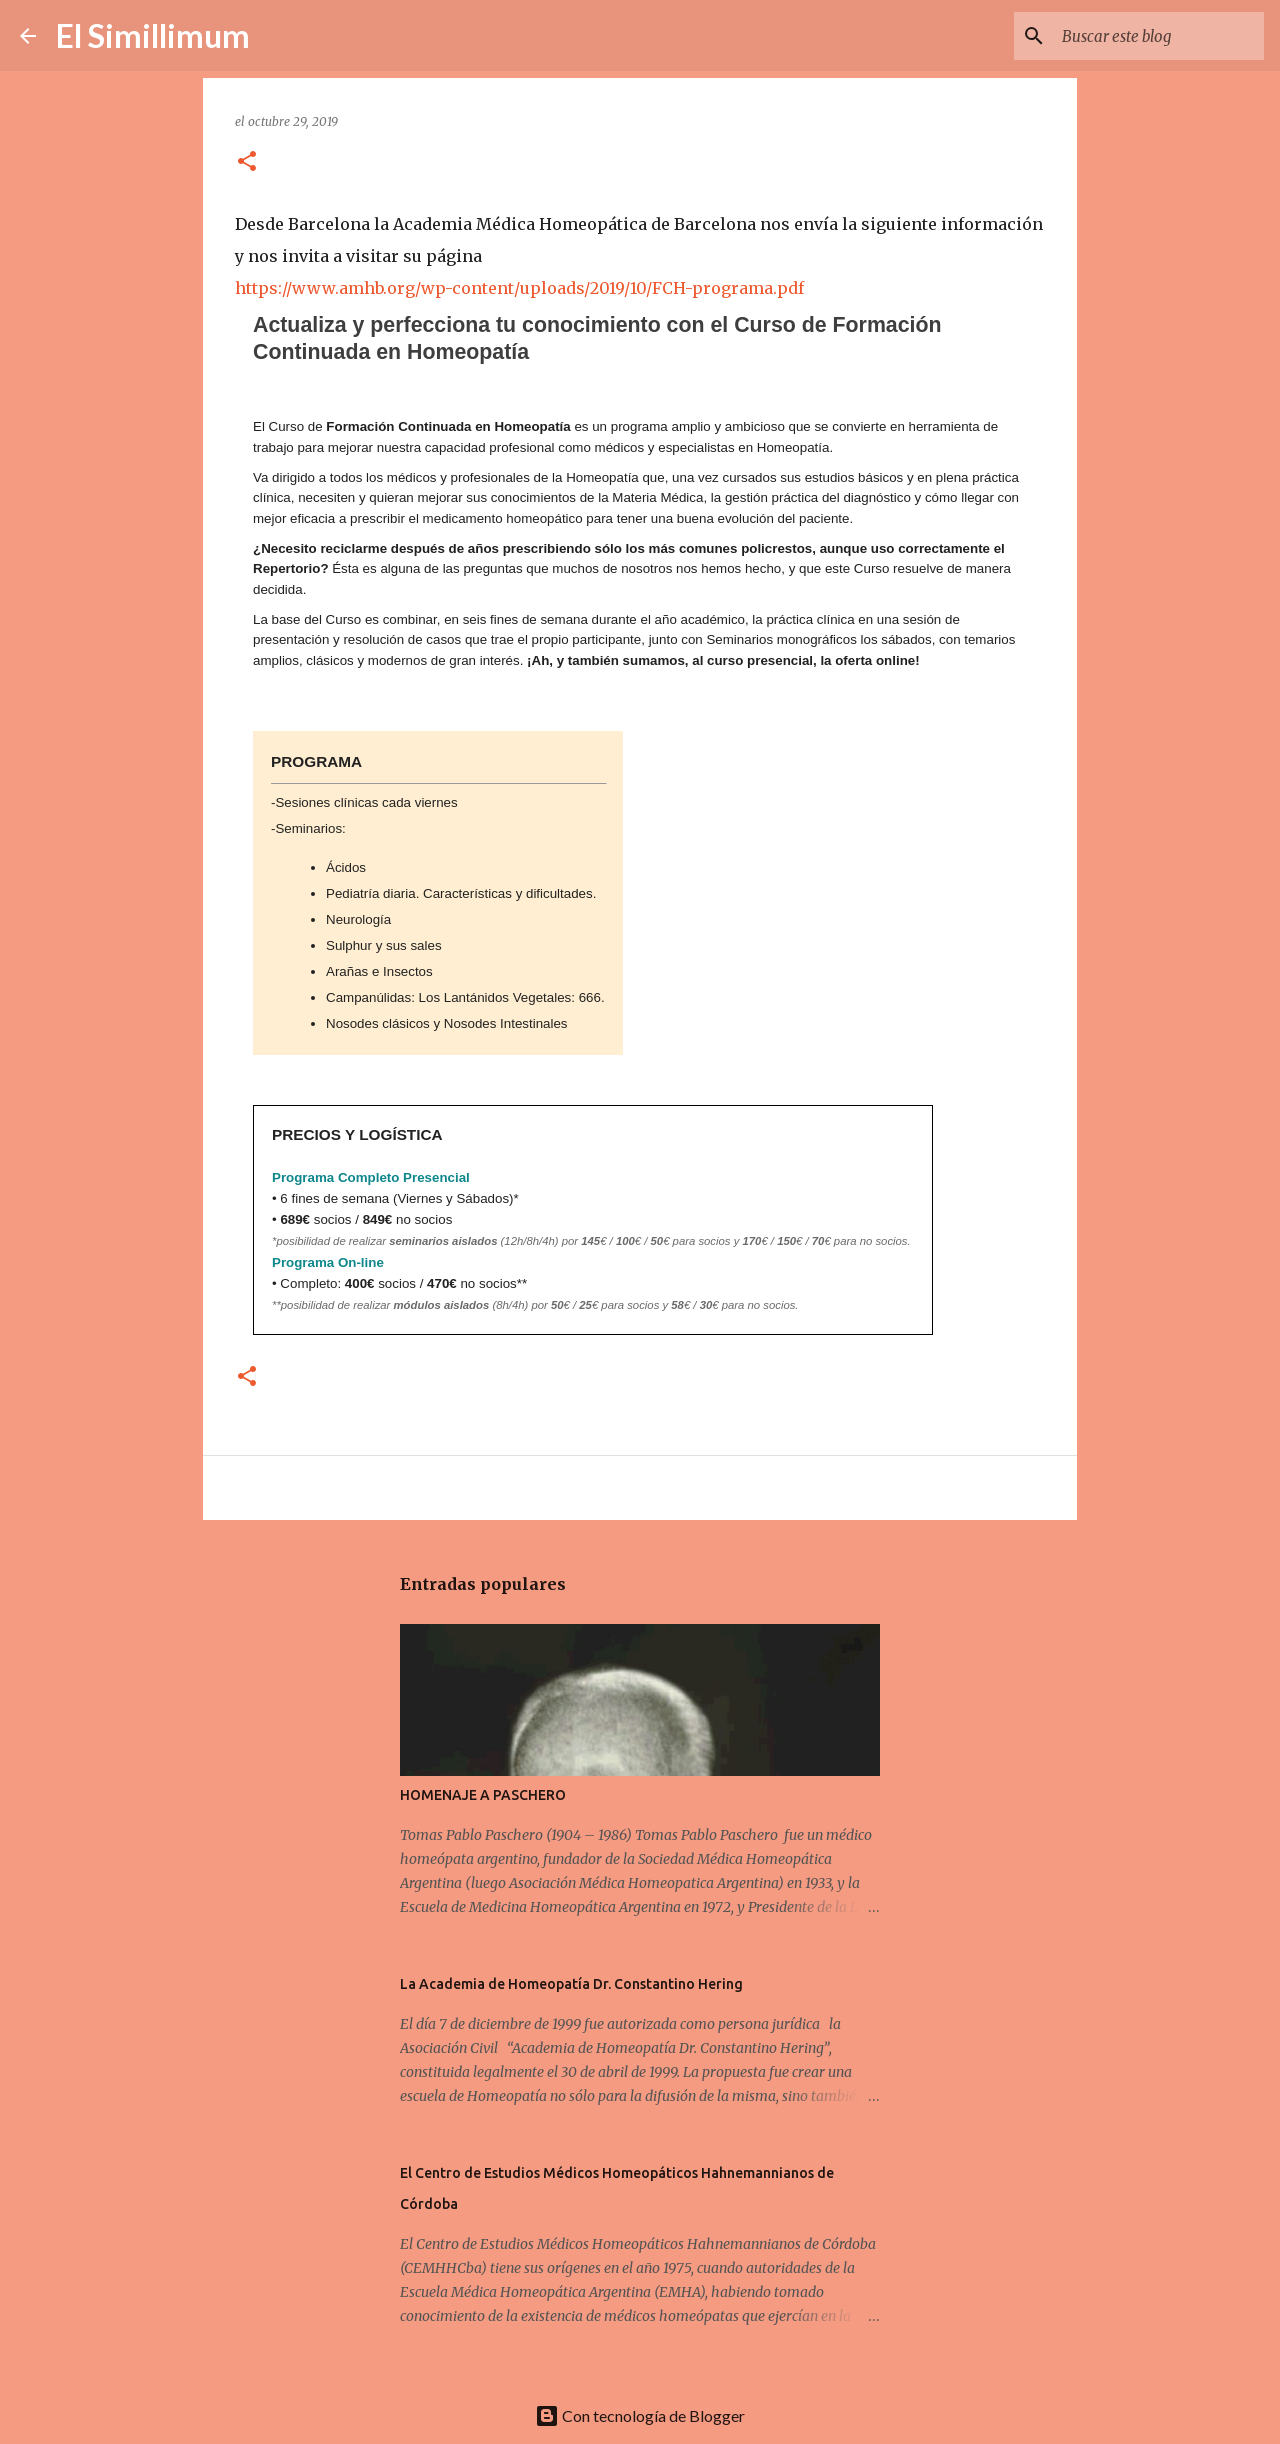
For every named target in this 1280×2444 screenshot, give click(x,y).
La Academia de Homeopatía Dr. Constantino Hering (571, 1984)
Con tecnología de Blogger (640, 2415)
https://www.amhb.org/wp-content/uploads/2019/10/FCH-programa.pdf (519, 288)
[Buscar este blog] (1159, 36)
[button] (247, 162)
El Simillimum (153, 35)
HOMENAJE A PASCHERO (483, 1795)
